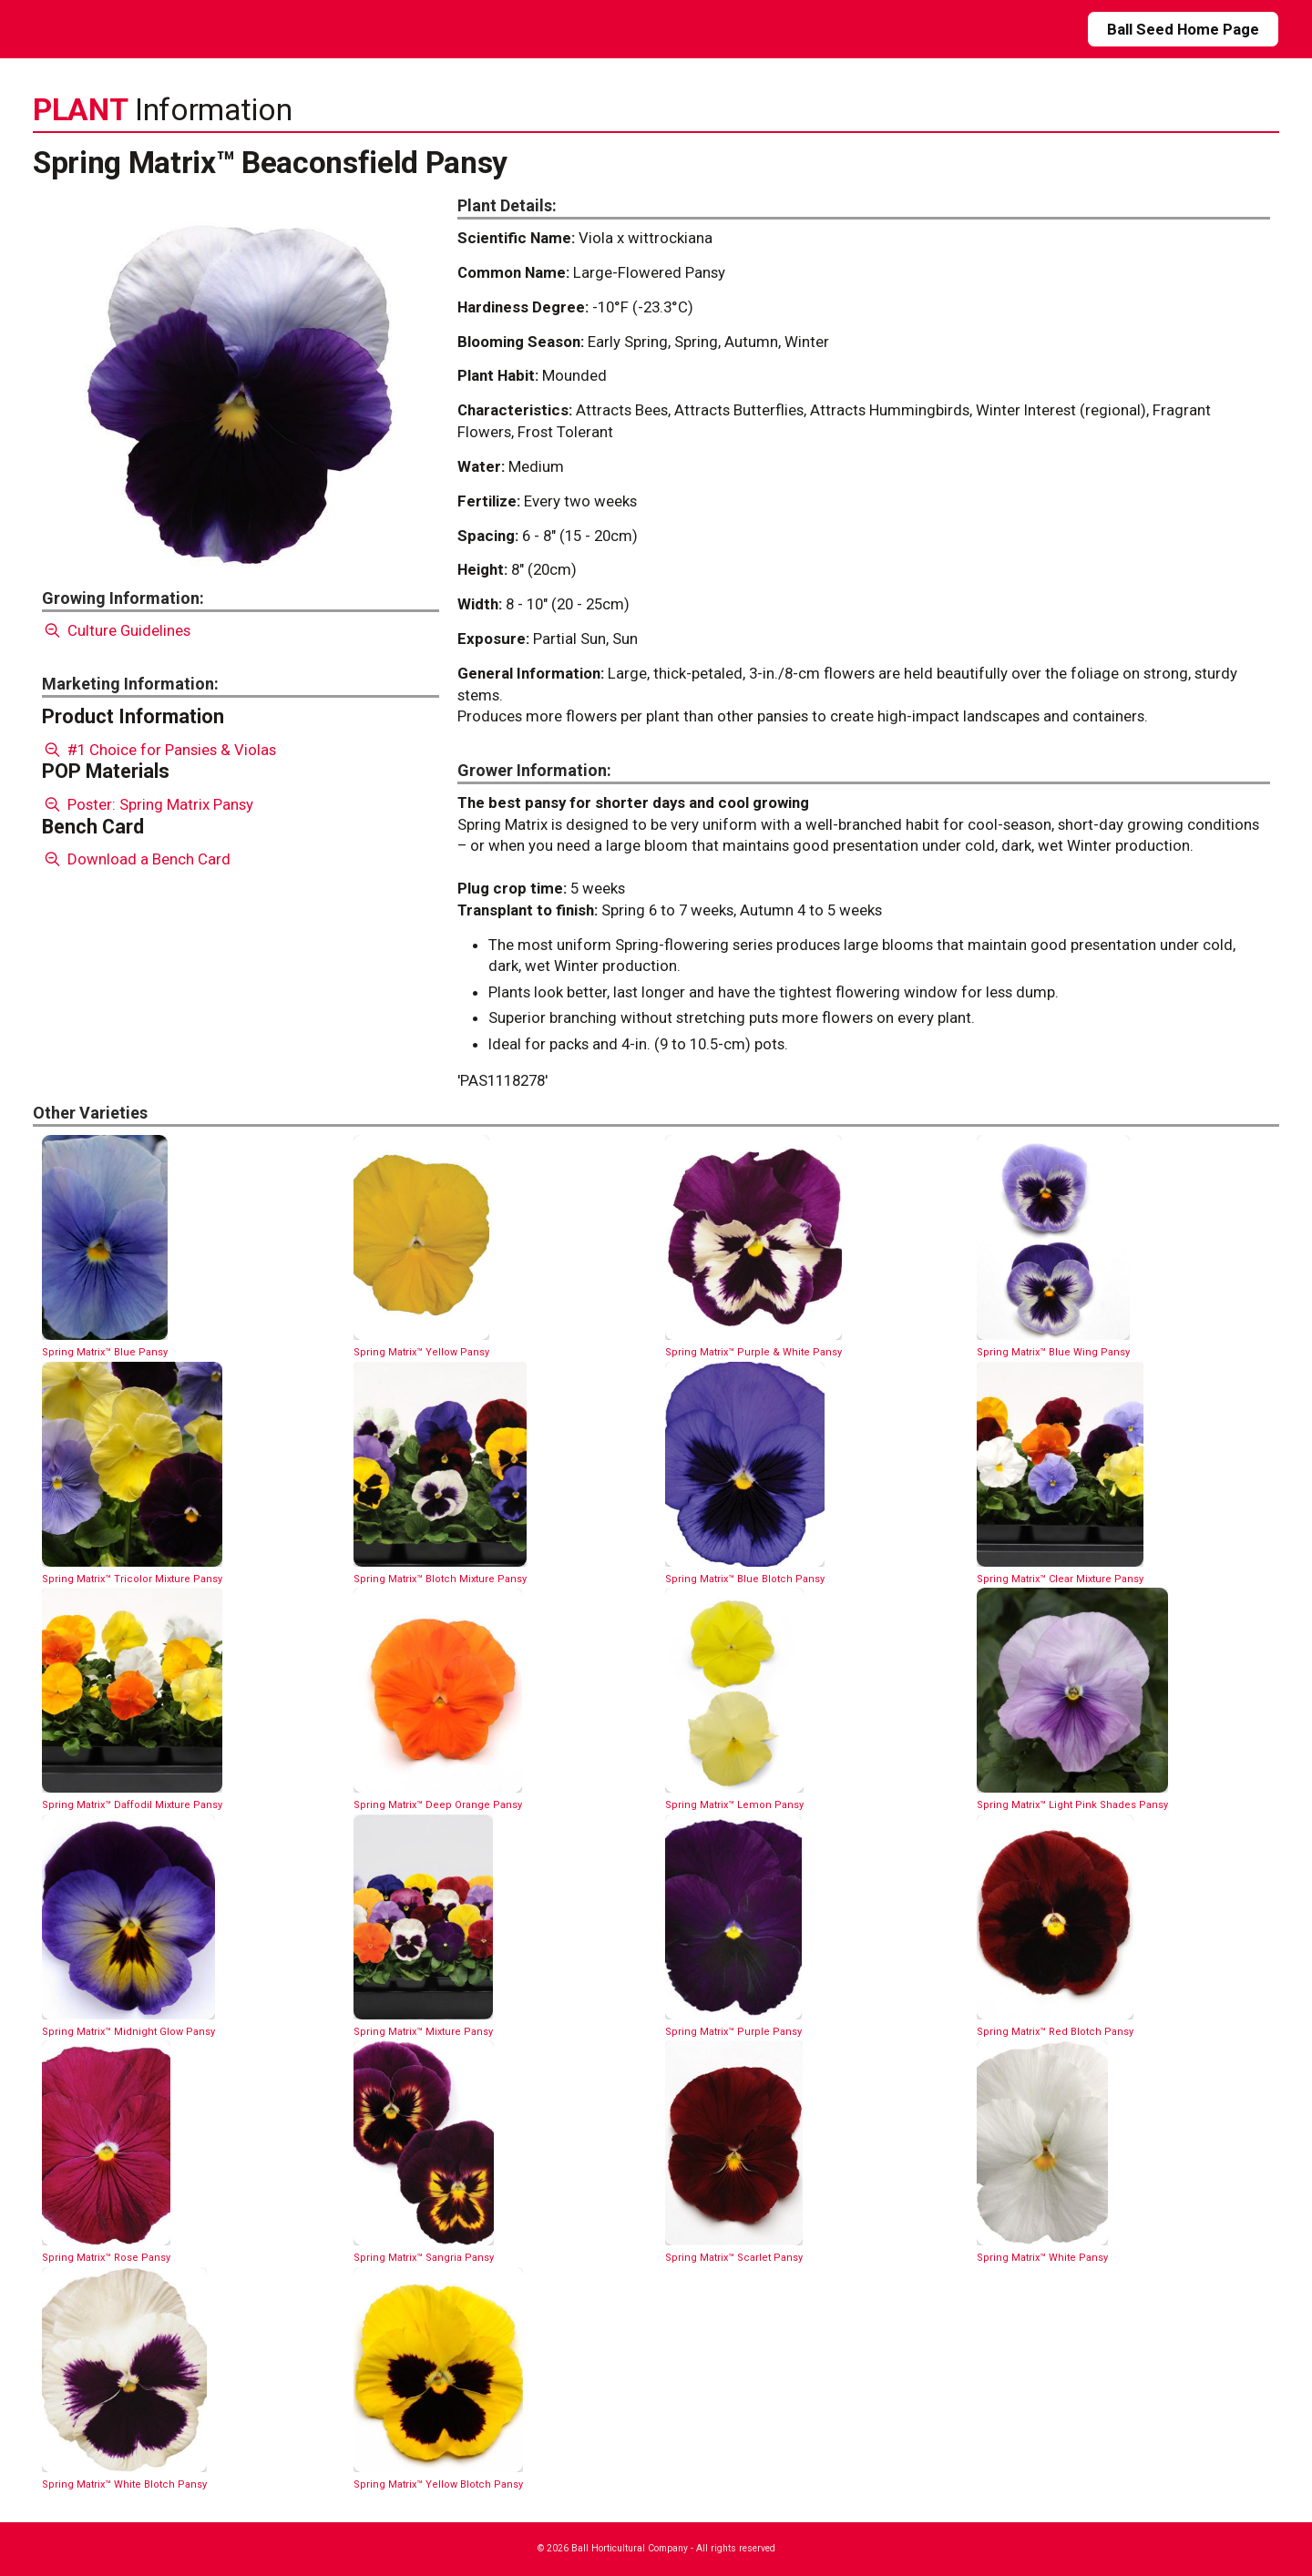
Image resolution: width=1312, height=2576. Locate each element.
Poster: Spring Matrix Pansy (147, 804)
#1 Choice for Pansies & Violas (159, 750)
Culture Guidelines (116, 630)
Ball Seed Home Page (1183, 29)
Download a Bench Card (136, 859)
